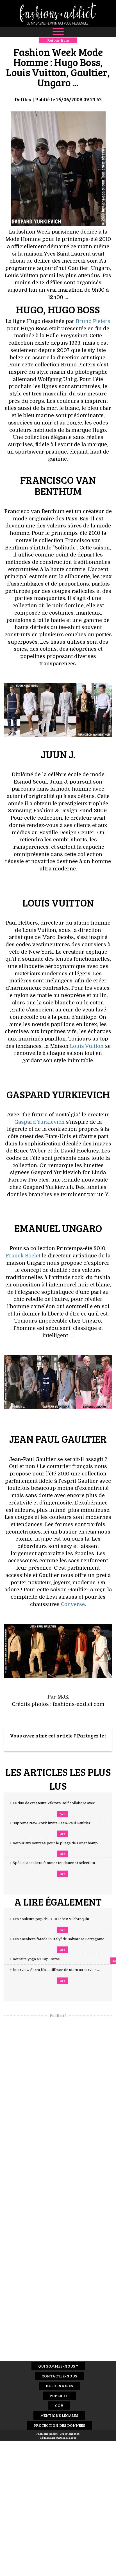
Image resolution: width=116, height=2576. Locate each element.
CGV (59, 2405)
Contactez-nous (59, 2376)
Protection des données (59, 2425)
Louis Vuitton (87, 1046)
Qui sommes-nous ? (58, 2366)
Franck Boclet (23, 1256)
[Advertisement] (58, 2103)
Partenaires (59, 2385)
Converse (73, 1604)
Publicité (59, 2395)
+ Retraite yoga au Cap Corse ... (42, 1959)
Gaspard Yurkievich (39, 1122)
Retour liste (58, 40)
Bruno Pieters (93, 321)
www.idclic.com (66, 2437)
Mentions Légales (59, 2415)
